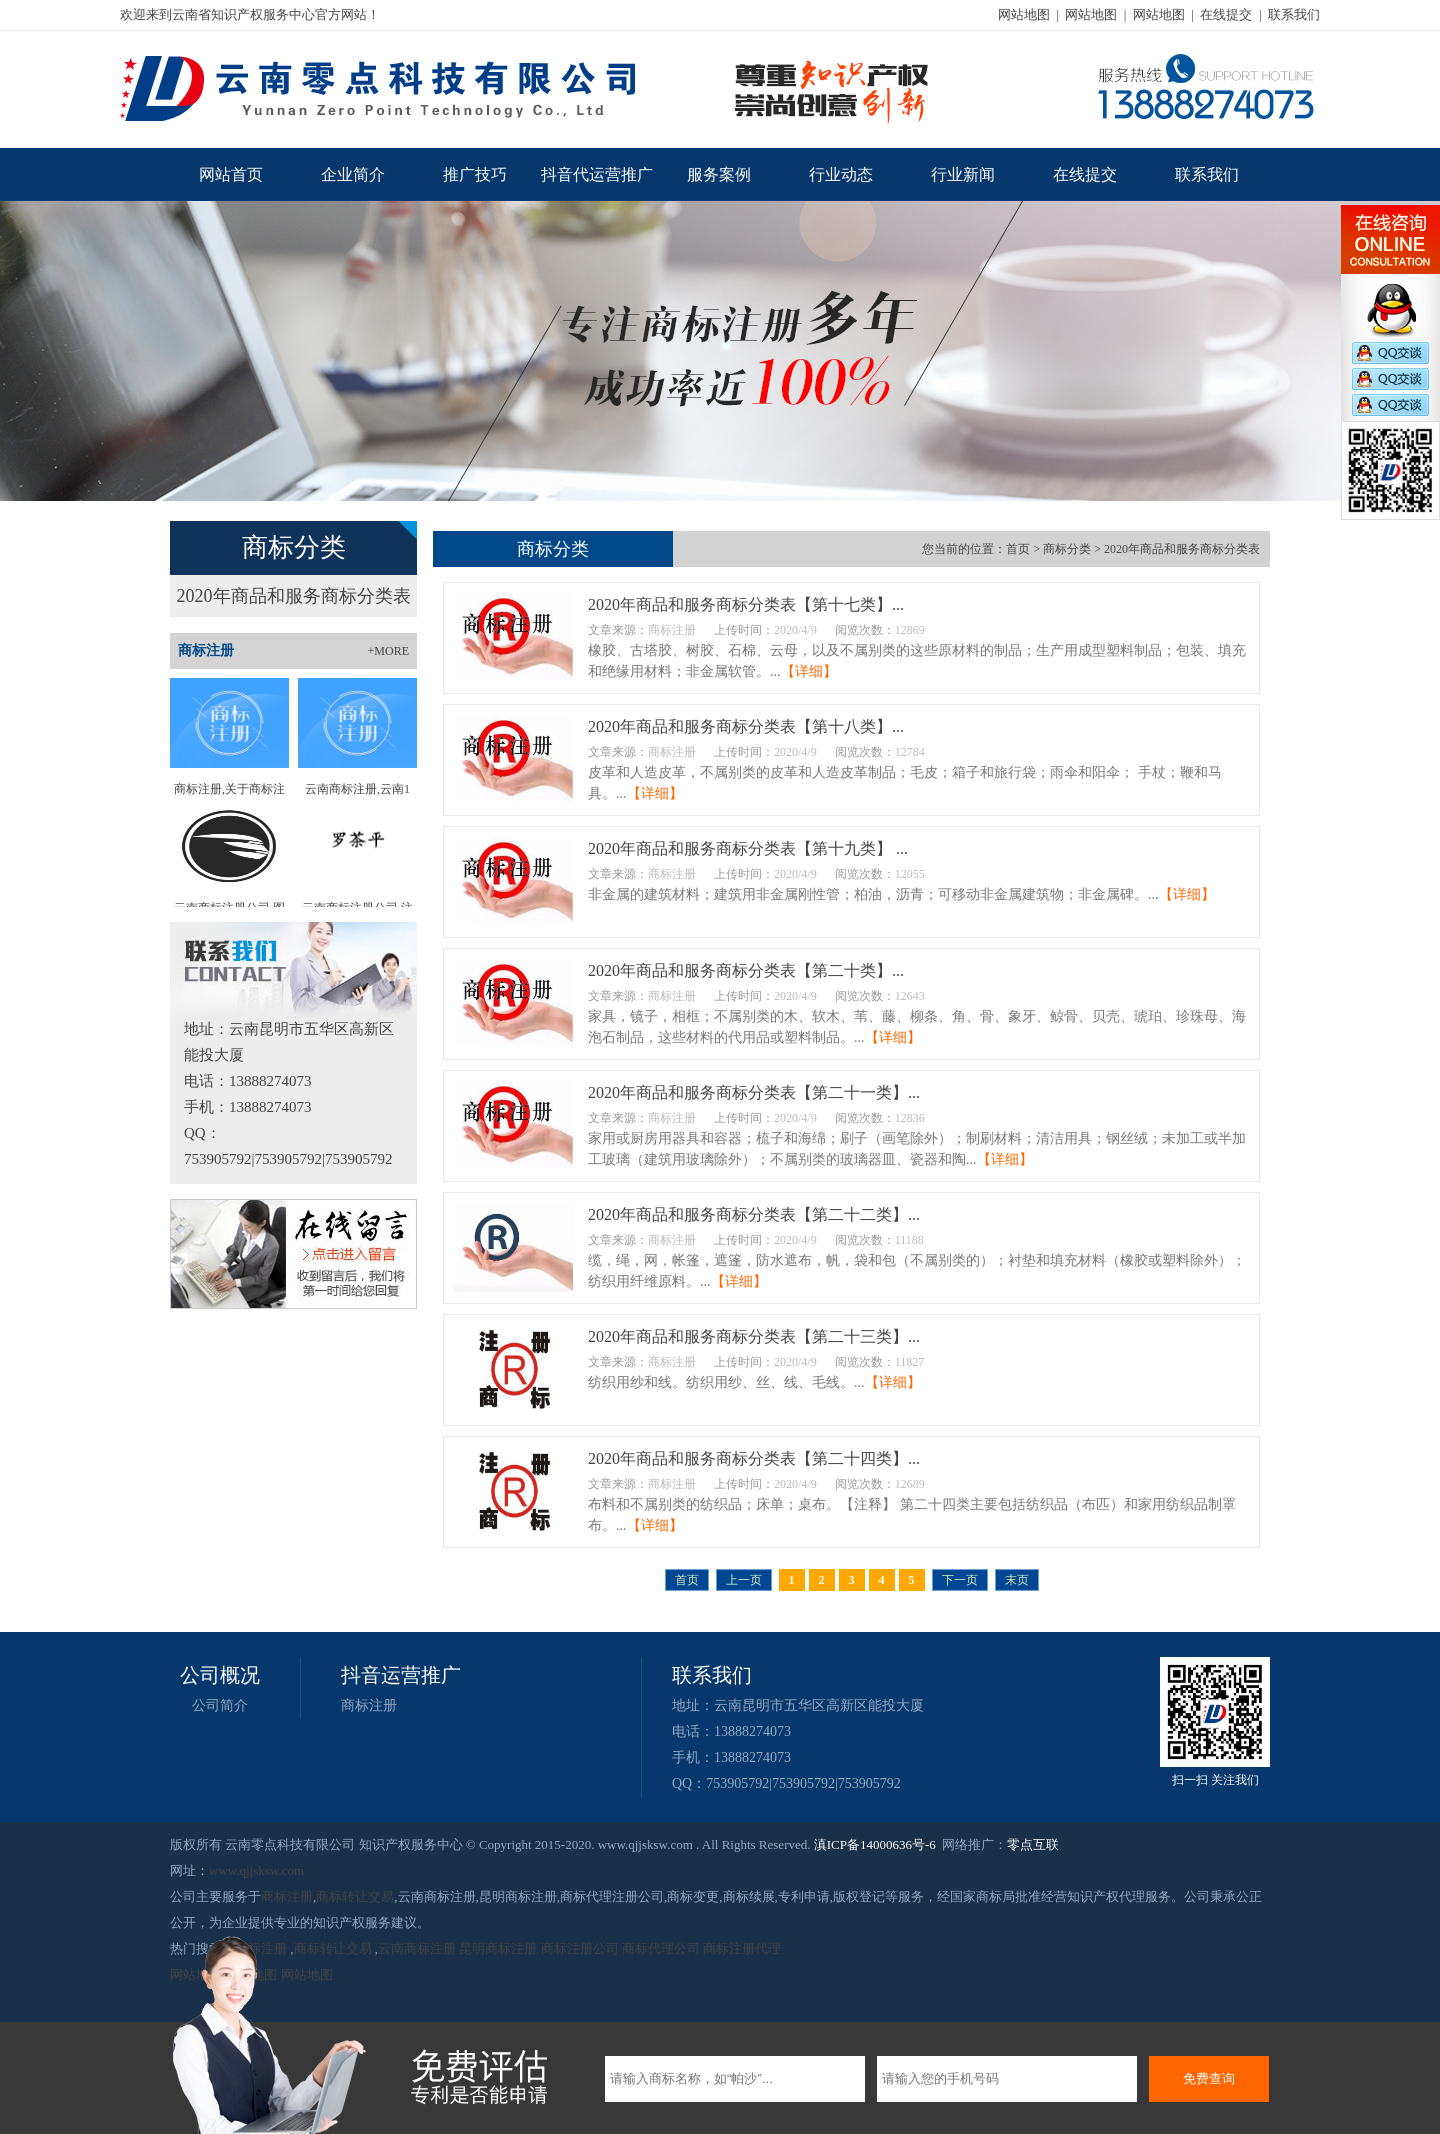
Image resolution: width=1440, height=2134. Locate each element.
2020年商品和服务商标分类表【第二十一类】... (754, 1092)
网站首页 (231, 174)
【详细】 (809, 671)
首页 (1018, 549)
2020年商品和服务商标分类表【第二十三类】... (754, 1336)
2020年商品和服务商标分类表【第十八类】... (746, 726)
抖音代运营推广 (597, 174)
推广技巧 (475, 174)
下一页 (960, 1580)
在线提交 (1226, 14)
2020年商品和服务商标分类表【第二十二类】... (754, 1214)
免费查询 (1209, 2078)
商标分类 (1067, 549)
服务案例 (719, 174)
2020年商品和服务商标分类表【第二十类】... (746, 970)
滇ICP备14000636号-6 (875, 1844)
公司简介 (220, 1705)
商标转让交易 (355, 1896)
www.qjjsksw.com (256, 1870)
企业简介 (353, 174)
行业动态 (841, 174)
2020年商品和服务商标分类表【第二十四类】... (754, 1458)
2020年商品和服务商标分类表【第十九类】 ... (748, 848)
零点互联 (1033, 1844)
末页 (1017, 1580)
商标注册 (369, 1705)
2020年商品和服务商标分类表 (294, 596)
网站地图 (1024, 14)
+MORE (388, 651)
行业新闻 (963, 174)
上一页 (744, 1580)
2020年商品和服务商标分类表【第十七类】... (746, 604)
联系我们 (1294, 14)
